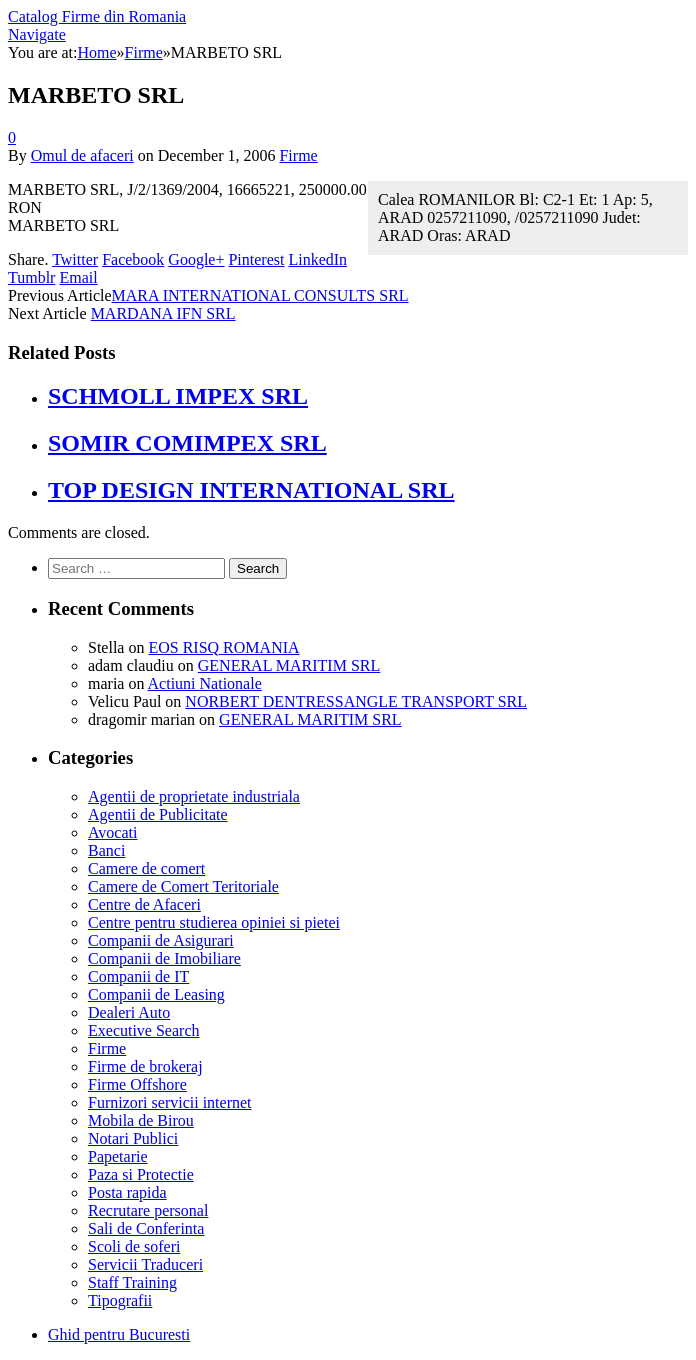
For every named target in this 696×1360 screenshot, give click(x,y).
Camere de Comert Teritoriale (183, 886)
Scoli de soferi (134, 1246)
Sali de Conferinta (146, 1228)
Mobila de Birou (141, 1120)
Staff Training (132, 1282)
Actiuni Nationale (205, 683)
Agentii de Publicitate (158, 814)
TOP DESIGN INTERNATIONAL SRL (251, 490)
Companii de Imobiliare (164, 958)
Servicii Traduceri (145, 1264)
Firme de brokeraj (145, 1066)
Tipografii (120, 1300)
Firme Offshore (137, 1084)
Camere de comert (146, 868)
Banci (106, 850)
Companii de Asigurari (161, 940)
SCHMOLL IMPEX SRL (178, 396)
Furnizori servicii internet (170, 1102)
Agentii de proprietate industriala (194, 796)
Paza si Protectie (141, 1174)
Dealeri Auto (129, 1012)
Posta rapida (127, 1192)
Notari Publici (133, 1138)
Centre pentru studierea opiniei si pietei (214, 922)
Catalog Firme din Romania (97, 16)
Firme (298, 155)
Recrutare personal (148, 1210)
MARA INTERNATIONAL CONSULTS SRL (260, 295)
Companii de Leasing (156, 994)
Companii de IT (138, 976)
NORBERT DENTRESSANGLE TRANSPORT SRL (356, 701)
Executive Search (144, 1030)
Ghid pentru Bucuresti (119, 1334)
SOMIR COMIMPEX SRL (187, 443)
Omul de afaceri (82, 155)
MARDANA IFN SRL (163, 313)
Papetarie (118, 1156)
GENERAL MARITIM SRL (289, 665)
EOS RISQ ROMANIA (223, 647)
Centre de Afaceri (144, 904)
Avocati (112, 832)
